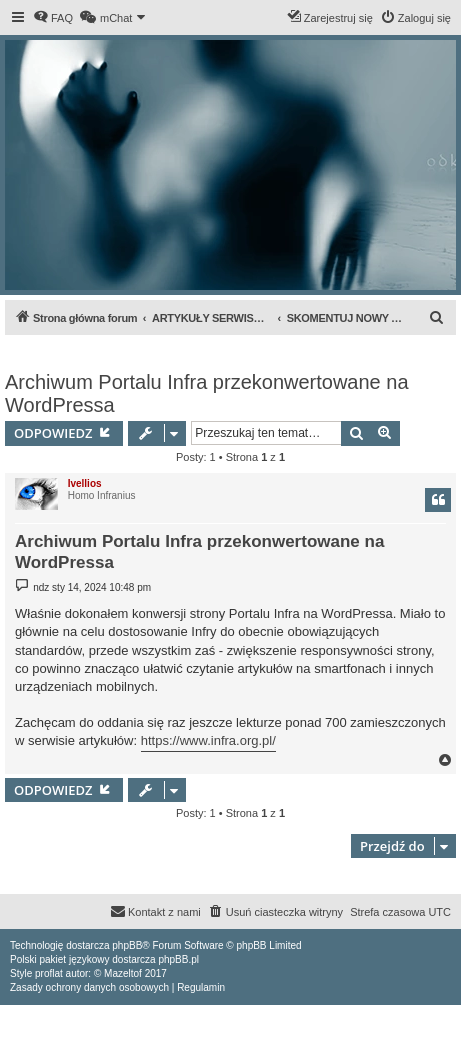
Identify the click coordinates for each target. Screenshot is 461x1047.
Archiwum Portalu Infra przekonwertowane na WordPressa (207, 393)
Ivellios (85, 483)
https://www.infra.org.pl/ (208, 740)
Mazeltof (123, 973)
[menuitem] (53, 18)
